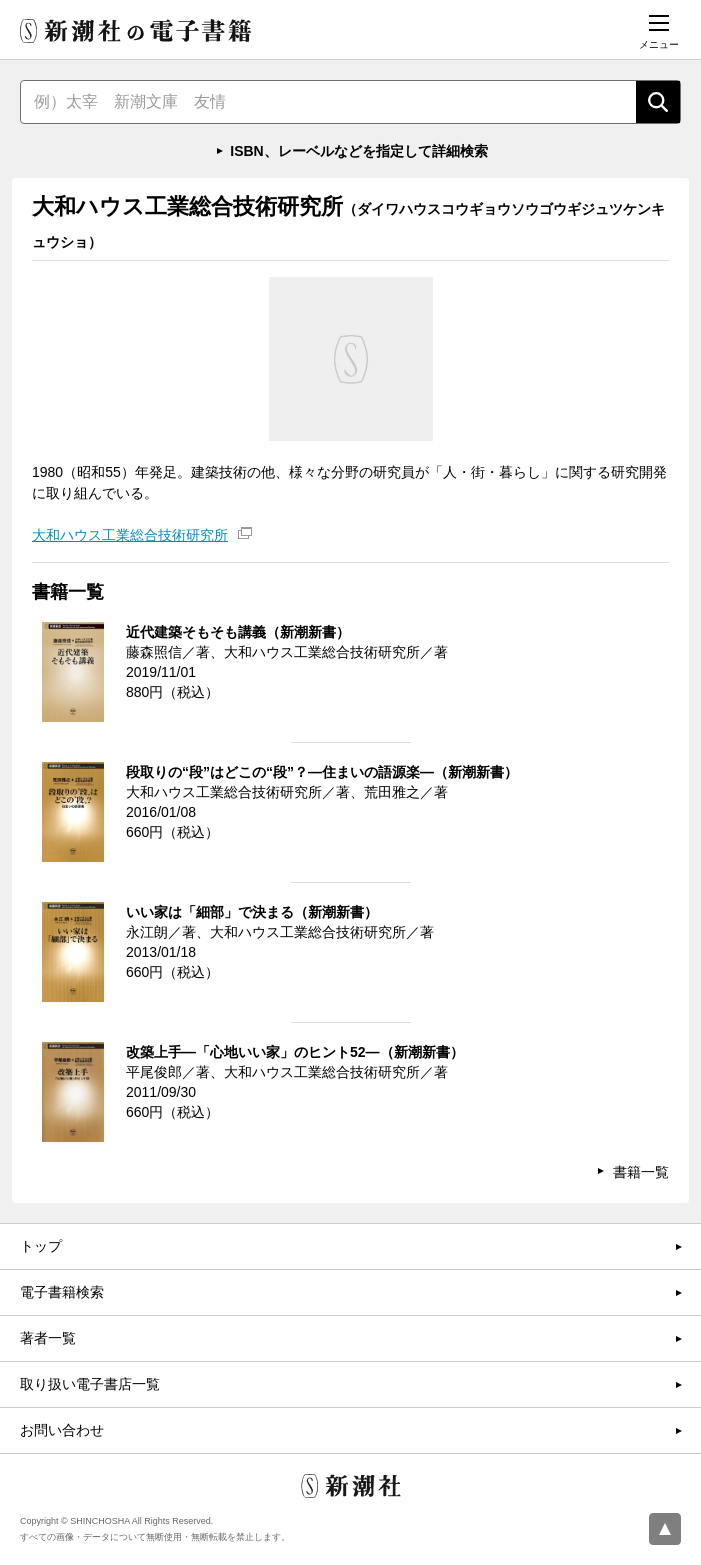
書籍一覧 (641, 1172)
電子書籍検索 (62, 1292)
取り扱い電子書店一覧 (90, 1384)
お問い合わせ (62, 1430)
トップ (41, 1246)
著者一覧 (48, 1338)
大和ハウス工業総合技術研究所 (130, 535)
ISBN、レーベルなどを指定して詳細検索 (358, 151)
